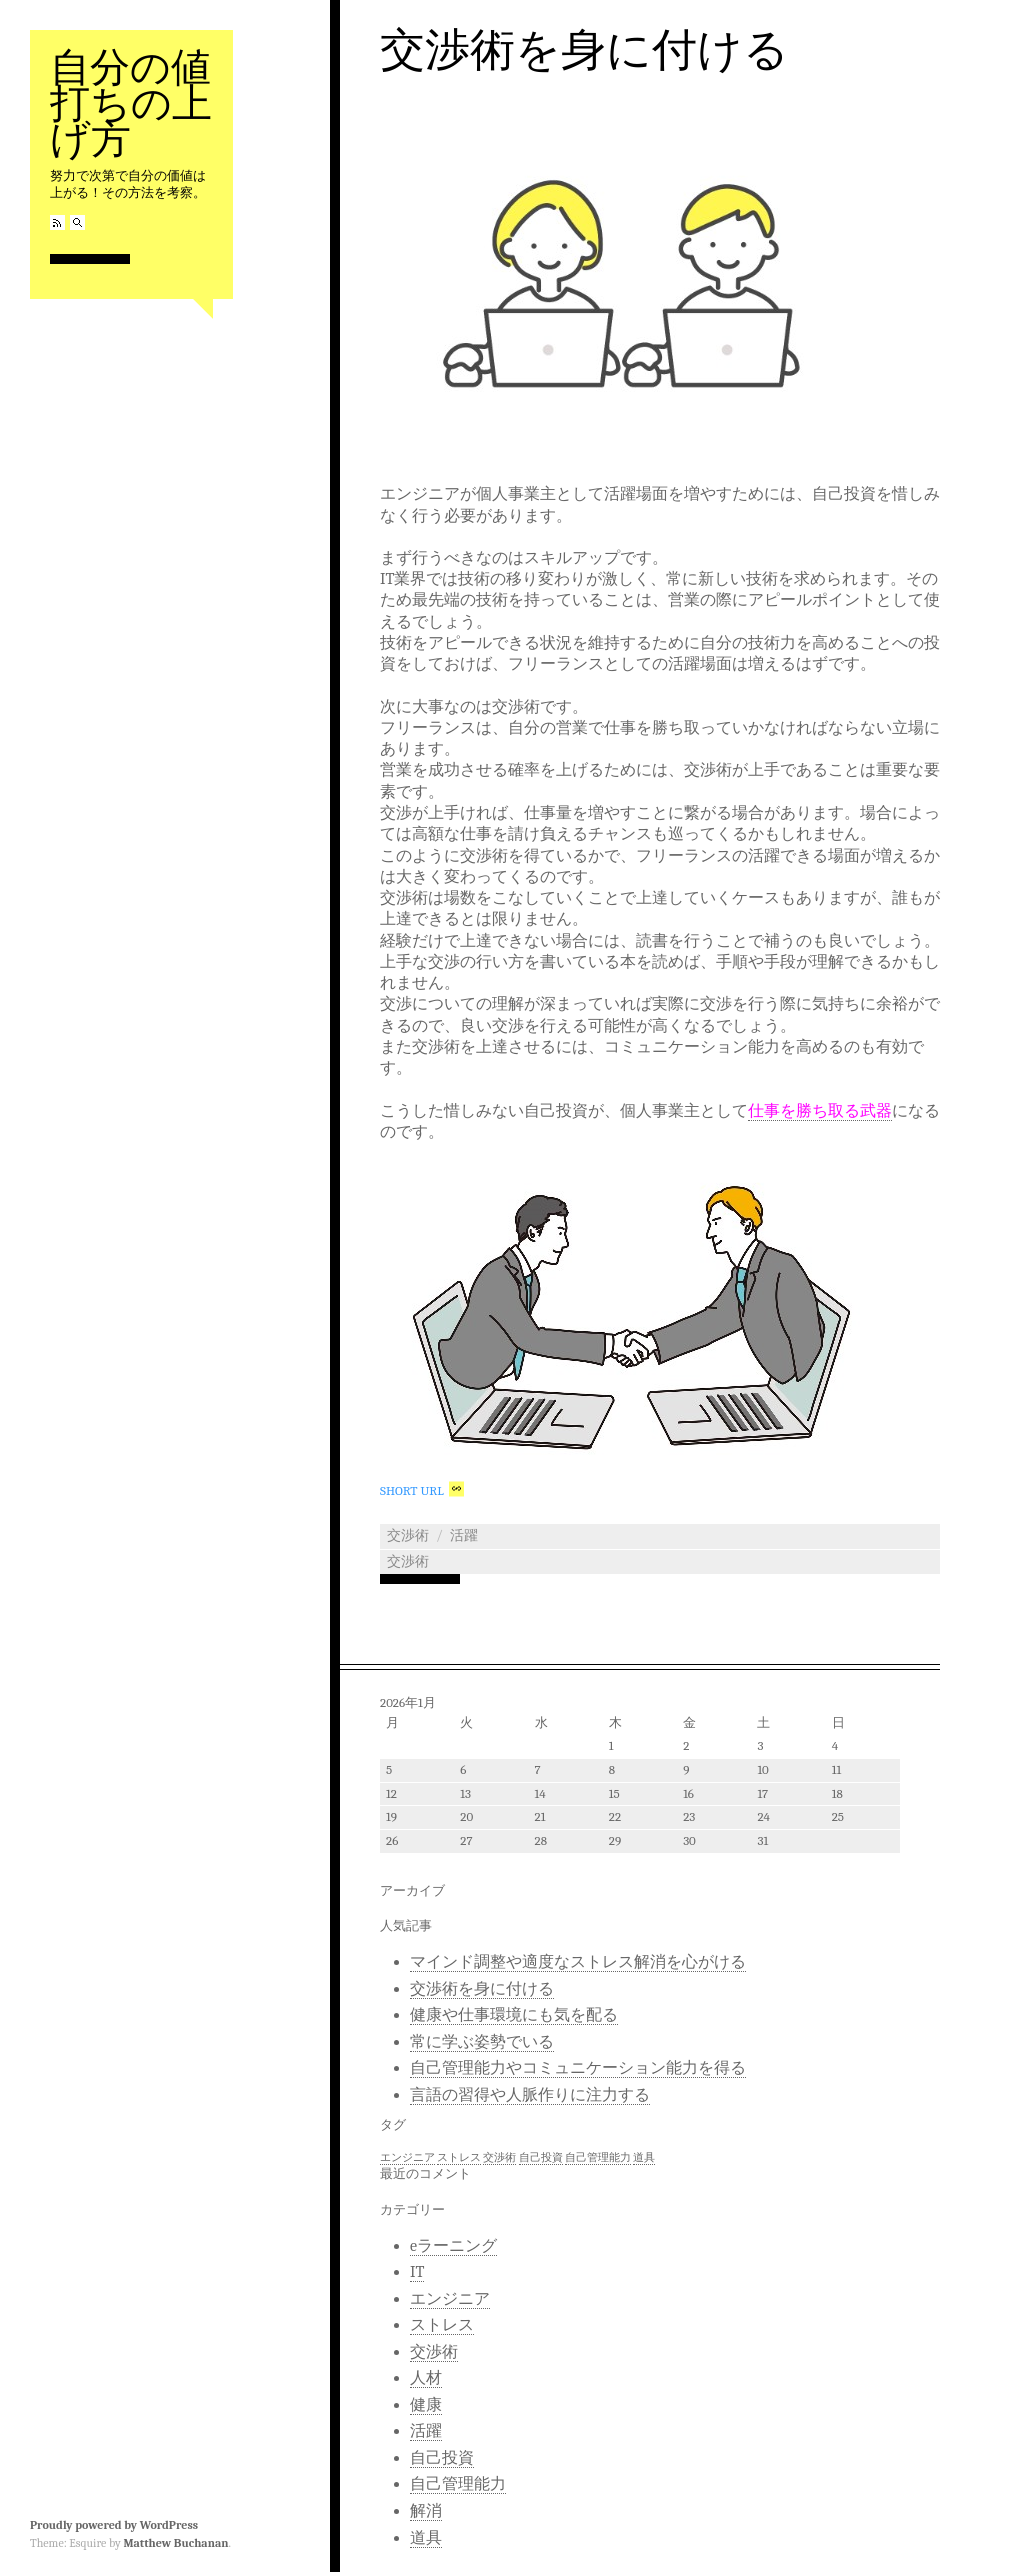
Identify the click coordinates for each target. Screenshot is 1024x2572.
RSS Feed (57, 222)
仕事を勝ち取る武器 (820, 1111)
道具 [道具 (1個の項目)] (644, 2157)
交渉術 (408, 1535)
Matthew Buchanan (175, 2543)
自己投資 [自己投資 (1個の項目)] (541, 2157)
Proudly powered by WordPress (114, 2525)
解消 (426, 2511)
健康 (426, 2405)
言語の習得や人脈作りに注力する (530, 2095)
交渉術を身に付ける (584, 50)
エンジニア (450, 2299)
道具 (426, 2538)
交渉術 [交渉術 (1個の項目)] (499, 2157)
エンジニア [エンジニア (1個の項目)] (407, 2157)
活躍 (464, 1535)
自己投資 (442, 2458)
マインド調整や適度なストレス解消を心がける (578, 1962)
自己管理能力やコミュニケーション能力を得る (578, 2068)
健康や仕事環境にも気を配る (514, 2015)
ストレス (442, 2325)
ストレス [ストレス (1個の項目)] (459, 2157)
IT (417, 2272)
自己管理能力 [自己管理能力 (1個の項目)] (598, 2157)
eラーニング (453, 2246)
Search (77, 222)
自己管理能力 (458, 2484)
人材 (426, 2378)
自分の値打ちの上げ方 (131, 103)
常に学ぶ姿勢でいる (482, 2042)
